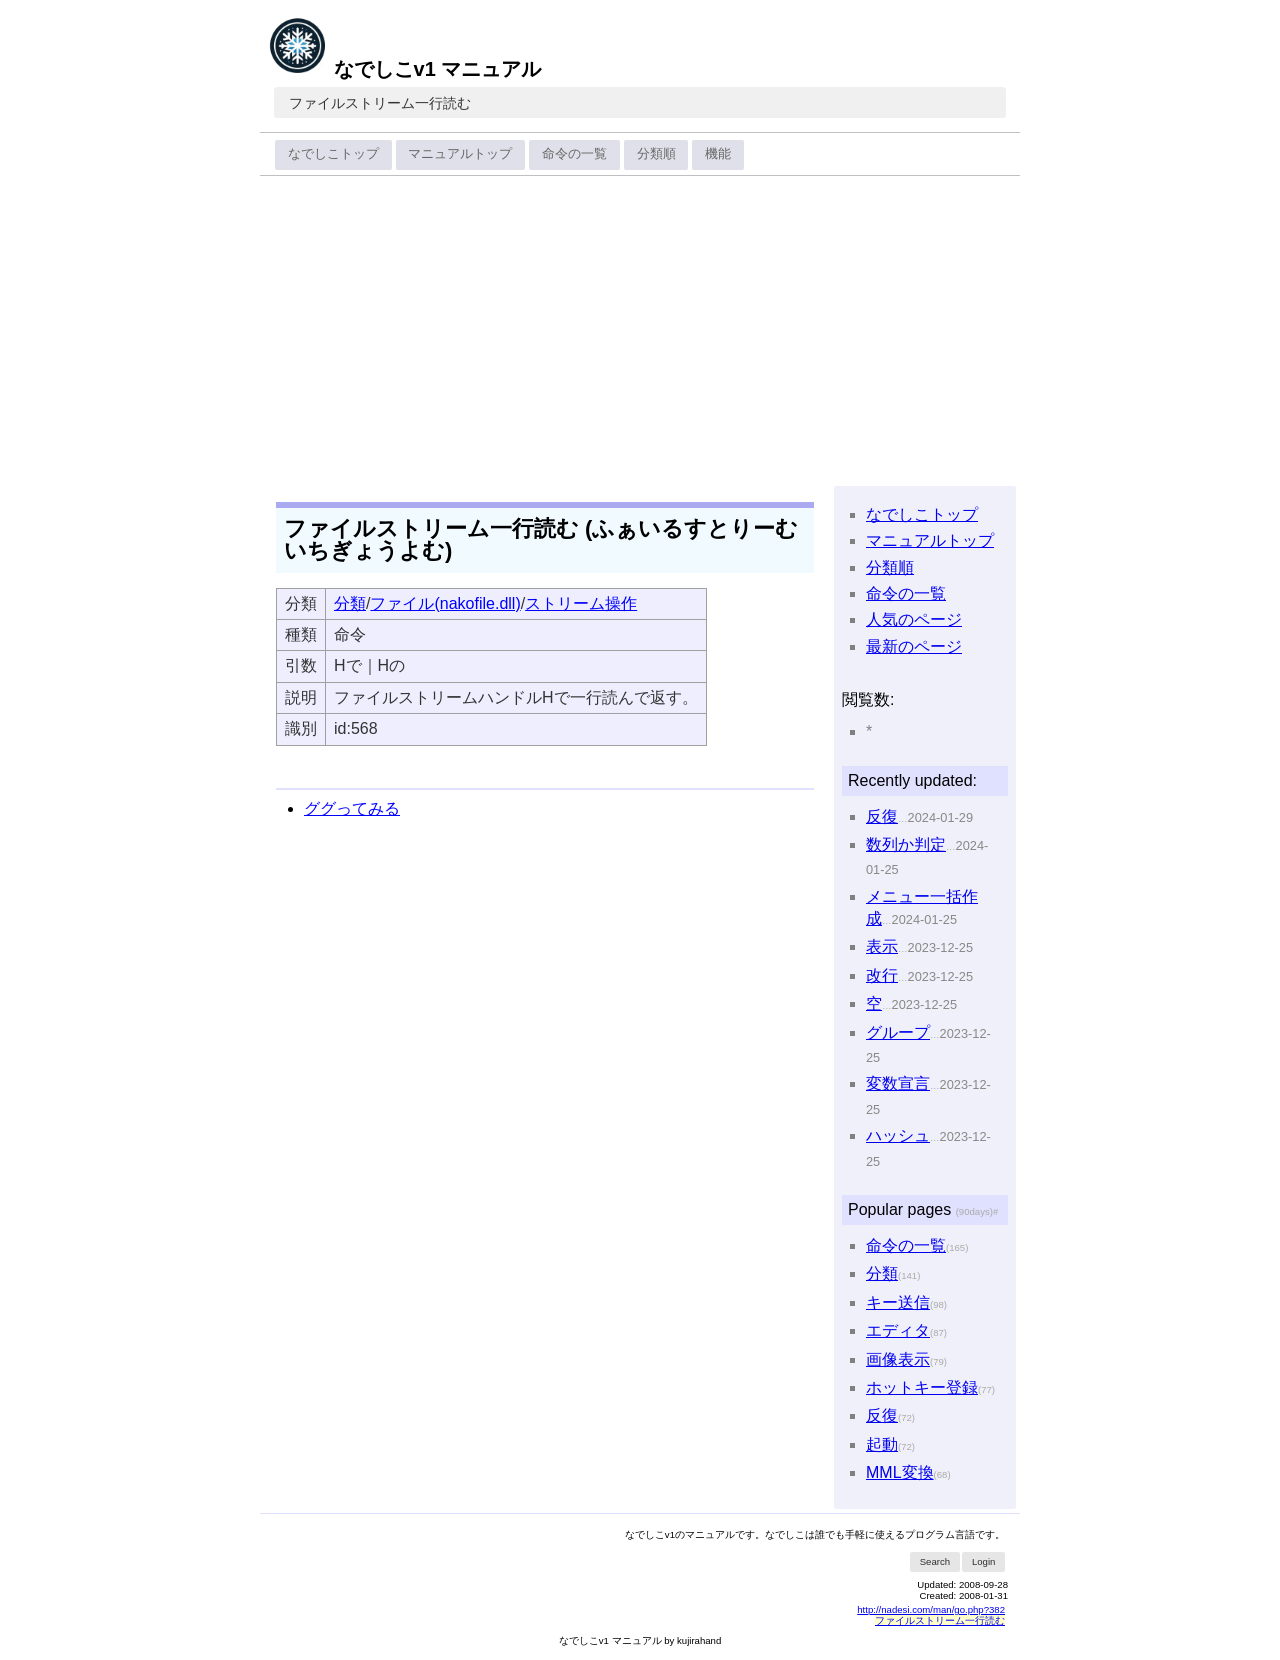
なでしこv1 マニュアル (404, 69)
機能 (718, 153)
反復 (882, 816)
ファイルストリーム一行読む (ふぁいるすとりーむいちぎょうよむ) (541, 539)
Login (983, 1561)
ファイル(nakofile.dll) (445, 603)
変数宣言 (898, 1083)
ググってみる (352, 808)
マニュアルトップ (460, 153)
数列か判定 (906, 844)
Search (935, 1561)
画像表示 (898, 1359)
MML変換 (900, 1472)
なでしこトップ (333, 153)
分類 (350, 603)
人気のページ (914, 619)
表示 (882, 946)
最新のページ (914, 646)
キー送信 (898, 1302)
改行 (882, 975)
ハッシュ (898, 1135)
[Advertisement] (640, 332)
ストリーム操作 (581, 603)
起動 (882, 1444)
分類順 (656, 153)
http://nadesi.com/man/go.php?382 (931, 1609)
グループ (898, 1032)
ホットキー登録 (922, 1387)
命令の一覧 (574, 153)
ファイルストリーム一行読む (380, 103)
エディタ (898, 1330)
